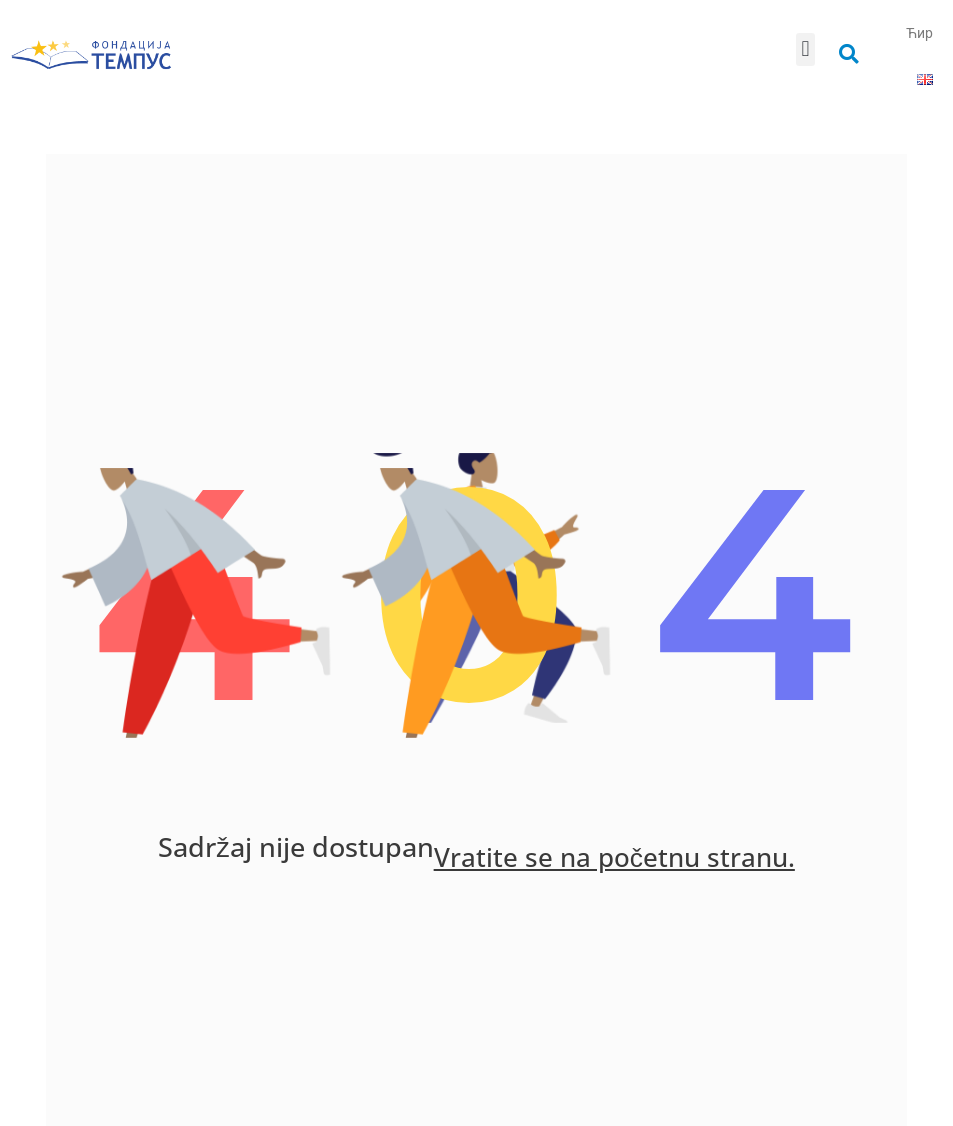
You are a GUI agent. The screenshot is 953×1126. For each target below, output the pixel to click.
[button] (805, 49)
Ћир (919, 33)
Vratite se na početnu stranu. (615, 860)
